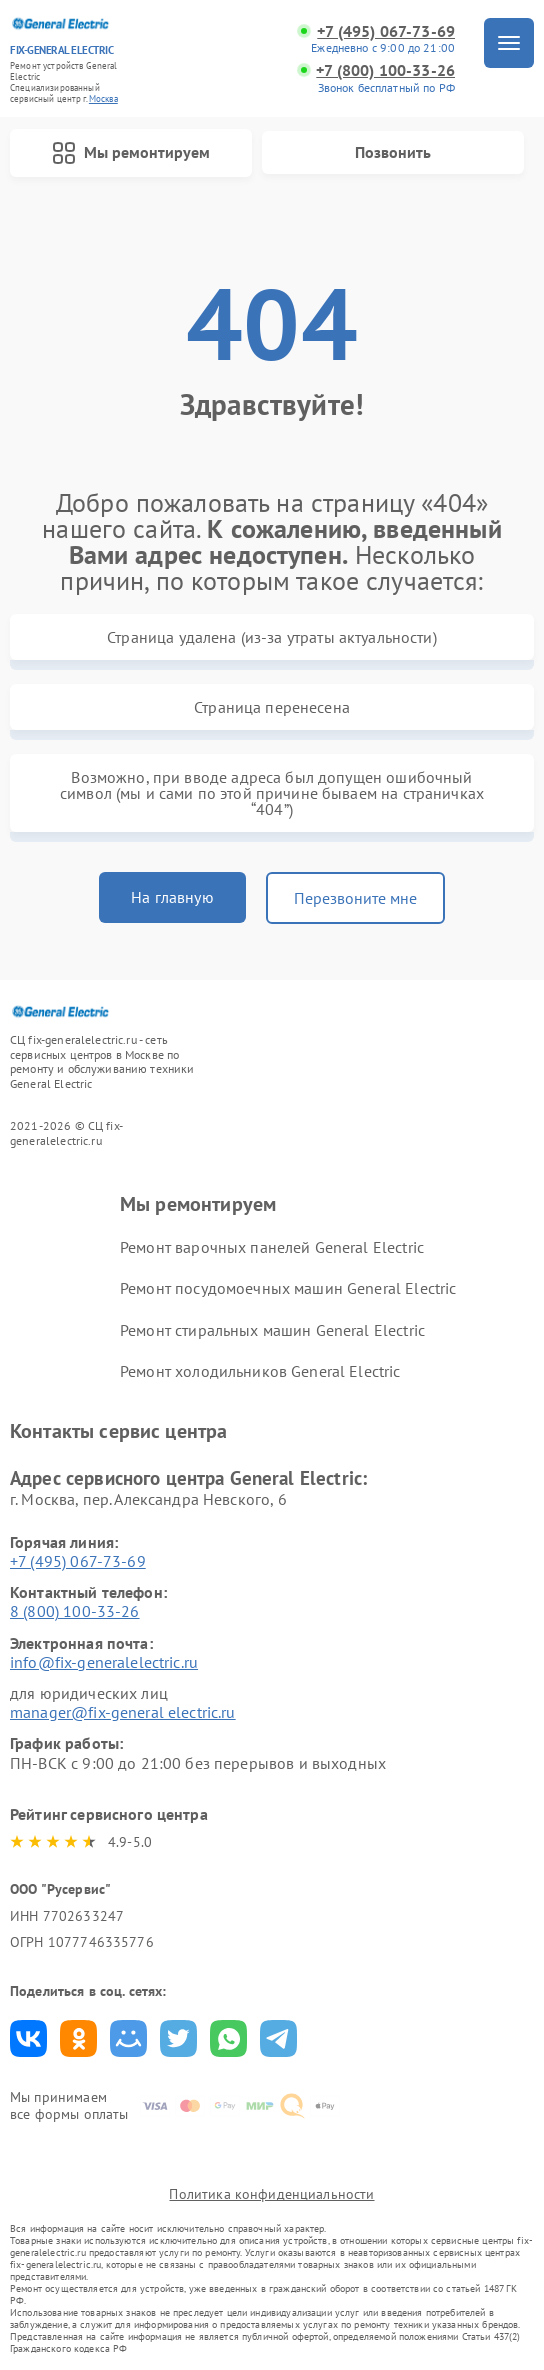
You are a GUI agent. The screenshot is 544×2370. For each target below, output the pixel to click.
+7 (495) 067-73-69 (386, 31)
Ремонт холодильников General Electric (260, 1371)
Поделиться (28, 2038)
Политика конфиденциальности (271, 2194)
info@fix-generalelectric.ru (104, 1662)
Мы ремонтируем (131, 153)
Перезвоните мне (355, 898)
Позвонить (393, 152)
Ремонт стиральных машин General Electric (272, 1330)
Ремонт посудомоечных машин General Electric (288, 1288)
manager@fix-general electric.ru (123, 1712)
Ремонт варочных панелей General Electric (272, 1247)
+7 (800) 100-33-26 (385, 70)
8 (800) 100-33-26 (75, 1611)
